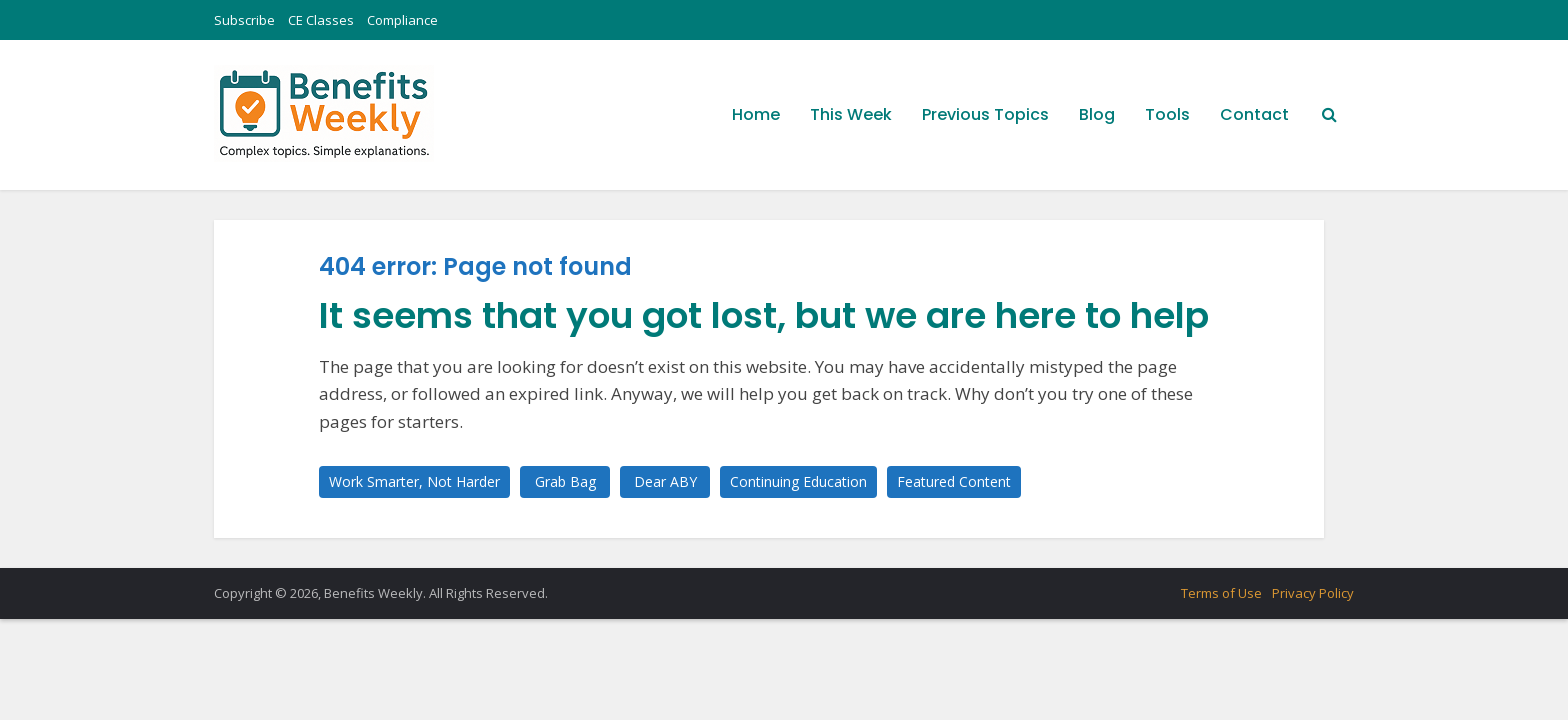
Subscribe (244, 20)
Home (756, 114)
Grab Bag (565, 481)
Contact (1254, 114)
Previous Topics (985, 114)
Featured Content (954, 481)
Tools (1167, 114)
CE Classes (321, 20)
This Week (851, 114)
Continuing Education (798, 481)
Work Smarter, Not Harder (414, 481)
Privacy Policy (1313, 593)
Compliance (402, 20)
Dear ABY (665, 481)
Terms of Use (1221, 593)
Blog (1097, 114)
